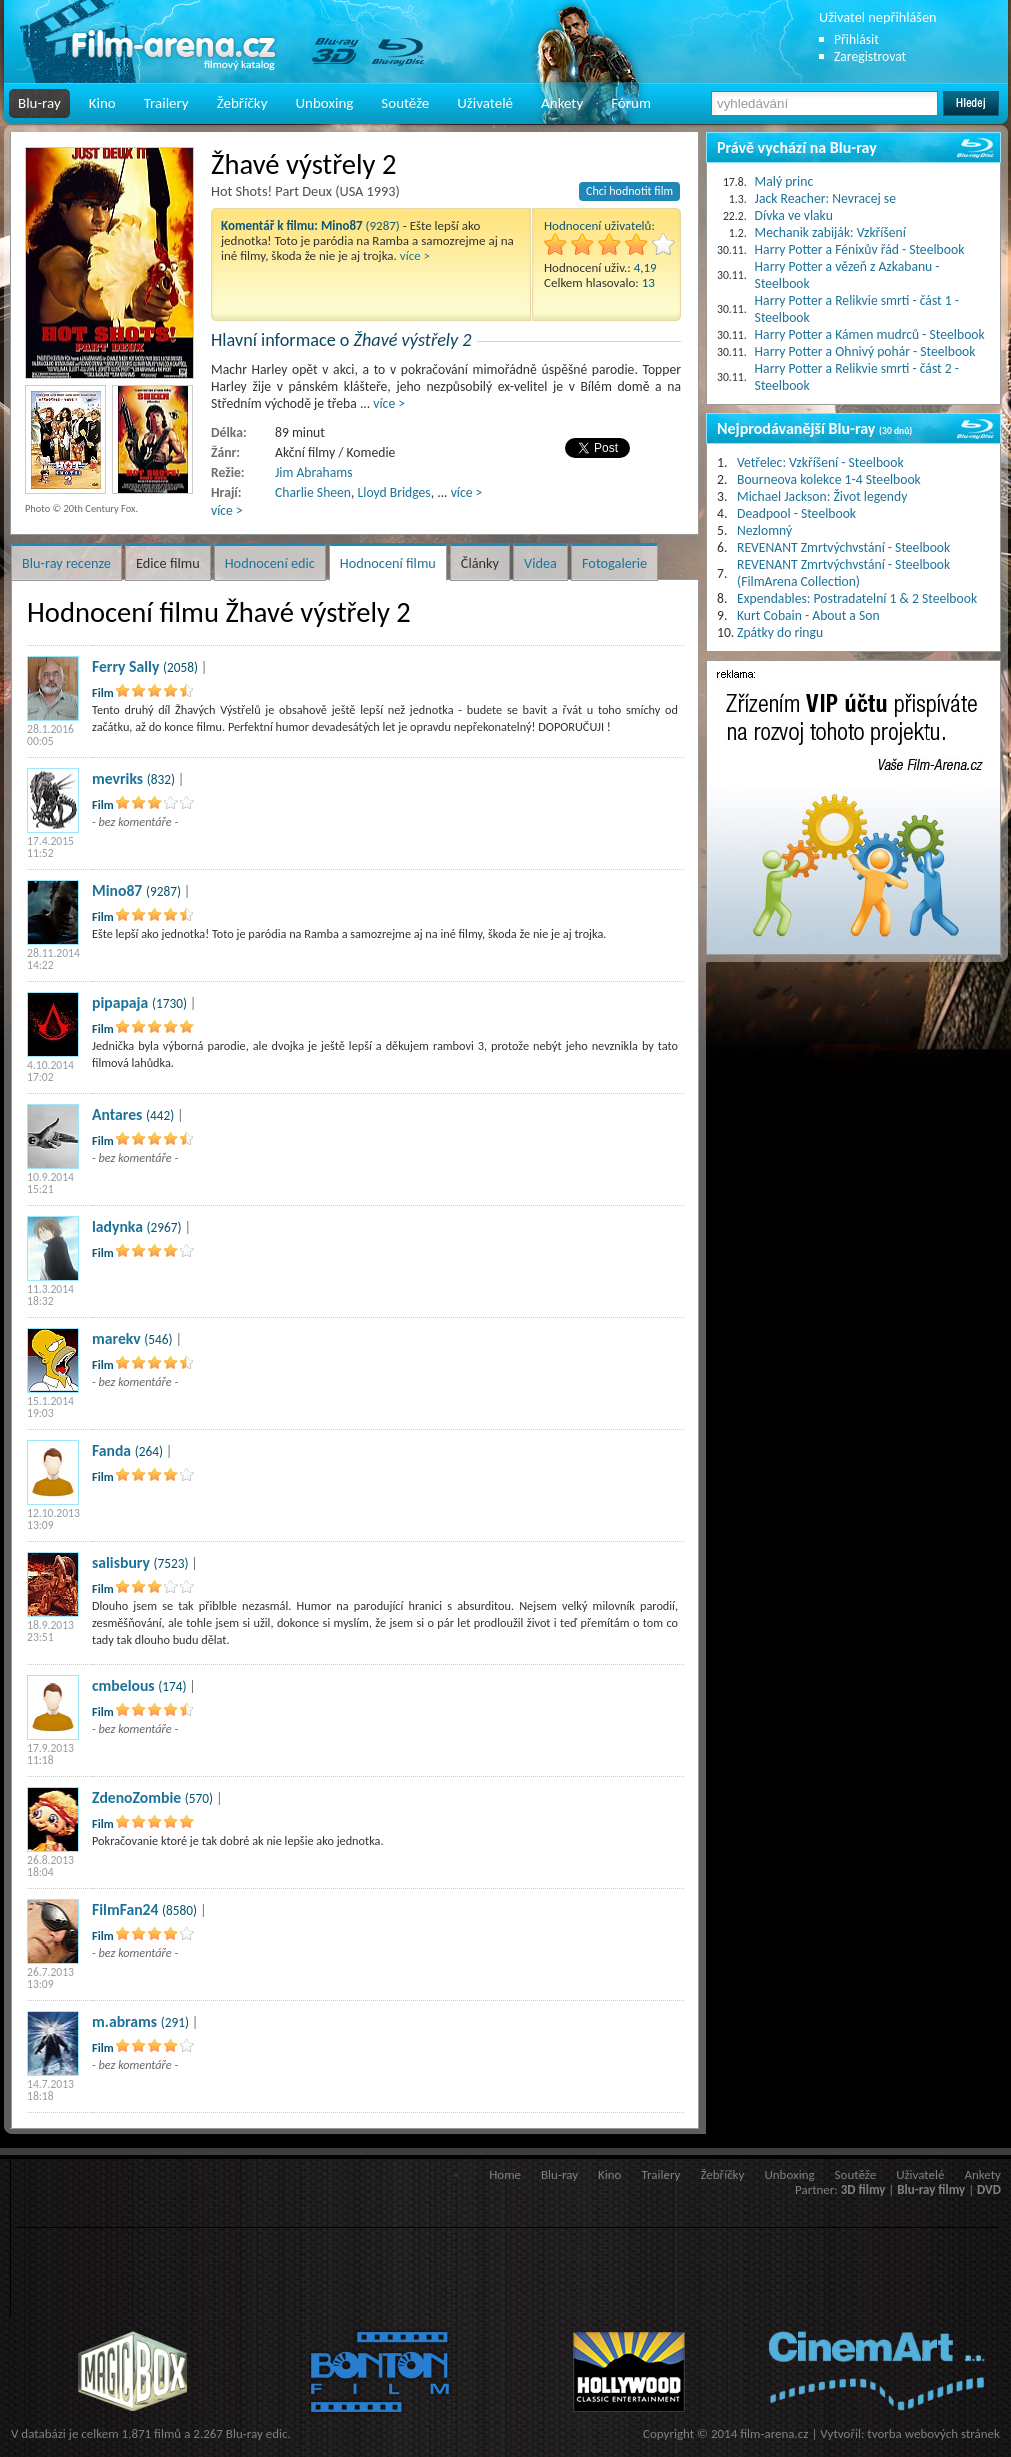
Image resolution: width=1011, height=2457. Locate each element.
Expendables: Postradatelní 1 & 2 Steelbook (857, 598)
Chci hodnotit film (629, 191)
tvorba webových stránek (933, 2433)
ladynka (117, 1226)
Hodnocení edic (270, 563)
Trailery (166, 103)
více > (415, 255)
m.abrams (124, 2021)
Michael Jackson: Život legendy (822, 496)
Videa (540, 563)
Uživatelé (485, 103)
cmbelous (123, 1685)
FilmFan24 (125, 1909)
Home (505, 2174)
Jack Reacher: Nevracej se (825, 198)
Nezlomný (764, 530)
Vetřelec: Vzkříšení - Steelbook (820, 462)
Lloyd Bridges (394, 492)
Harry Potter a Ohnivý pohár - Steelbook (865, 351)
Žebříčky (242, 103)
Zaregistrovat (870, 56)
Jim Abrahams (313, 472)
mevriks (117, 778)
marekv (116, 1338)
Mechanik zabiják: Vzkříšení (830, 232)
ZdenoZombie (136, 1797)
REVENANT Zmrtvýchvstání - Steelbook (843, 547)
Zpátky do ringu (780, 632)
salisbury (121, 1562)
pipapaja (120, 1002)
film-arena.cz (774, 2433)
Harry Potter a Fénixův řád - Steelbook (860, 249)
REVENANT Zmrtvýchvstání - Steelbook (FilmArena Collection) (843, 573)
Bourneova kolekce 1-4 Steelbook (829, 479)
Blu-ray (39, 103)
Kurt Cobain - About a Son (808, 615)
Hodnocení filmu (388, 563)
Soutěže (405, 103)
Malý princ (784, 181)
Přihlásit (856, 39)
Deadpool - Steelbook (796, 513)
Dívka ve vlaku (794, 215)
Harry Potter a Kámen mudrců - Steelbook (870, 334)
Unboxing (324, 103)
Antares (117, 1114)
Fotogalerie (614, 563)
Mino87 (117, 890)
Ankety (562, 103)
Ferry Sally (125, 666)
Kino (102, 103)
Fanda (111, 1450)
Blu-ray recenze (66, 563)
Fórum (631, 103)
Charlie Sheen (313, 492)
